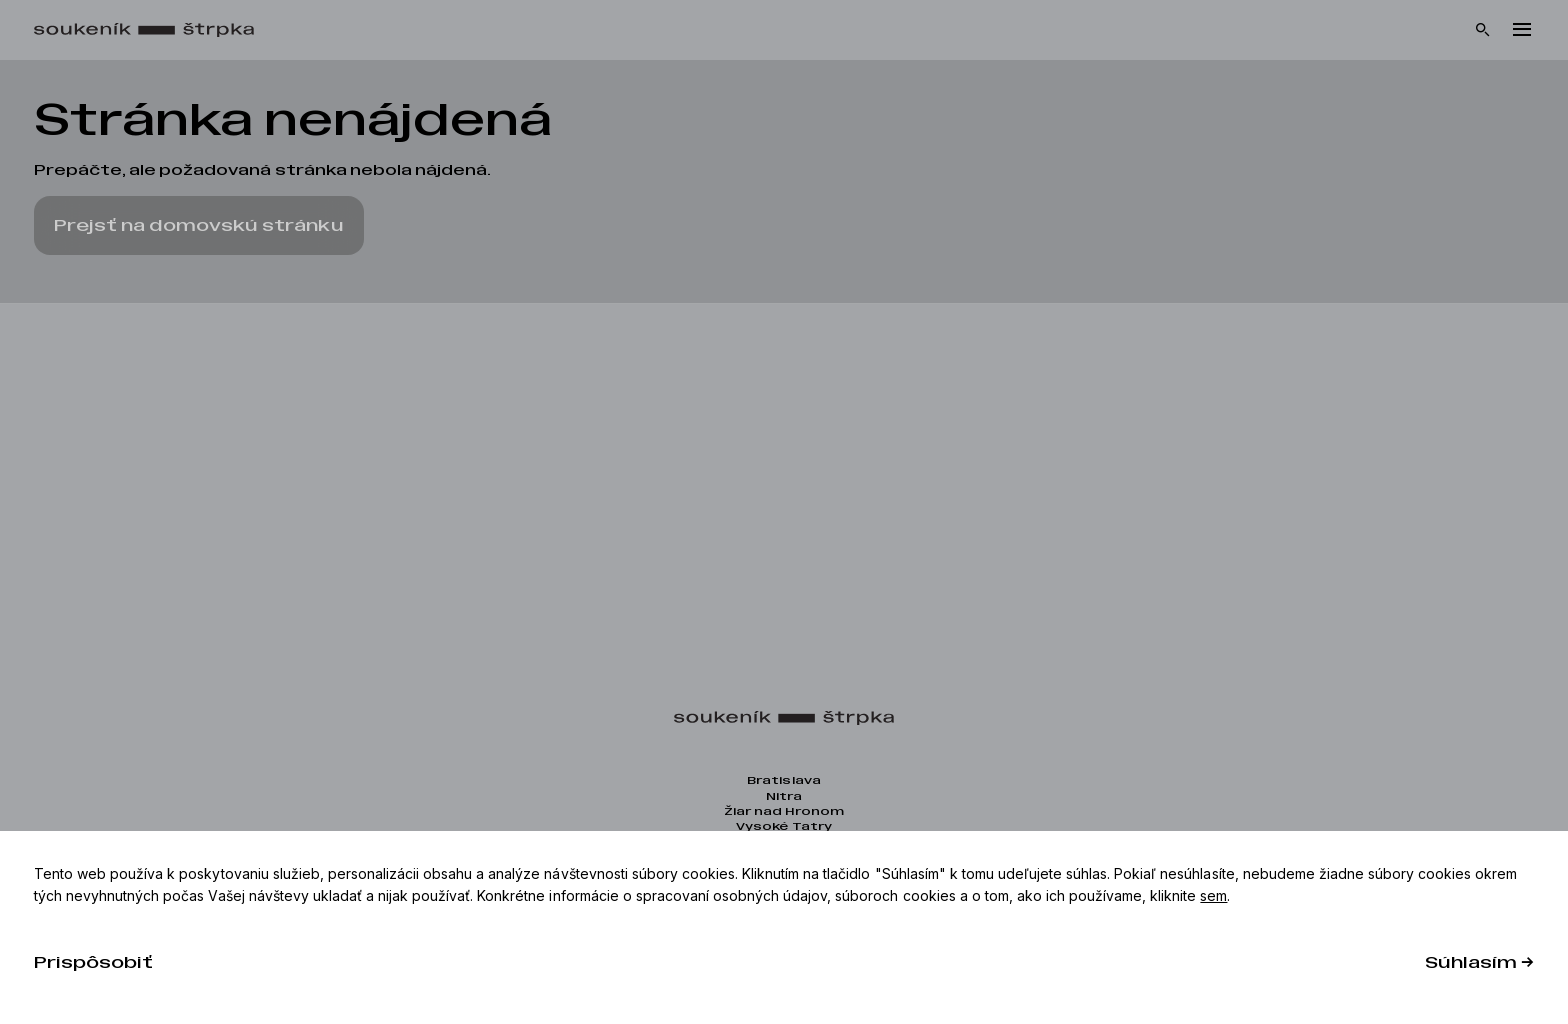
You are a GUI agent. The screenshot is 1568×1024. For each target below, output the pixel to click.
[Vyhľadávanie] (1483, 30)
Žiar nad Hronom (784, 811)
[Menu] (1522, 30)
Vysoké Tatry (783, 826)
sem (1213, 895)
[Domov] (154, 30)
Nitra (784, 796)
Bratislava (783, 780)
